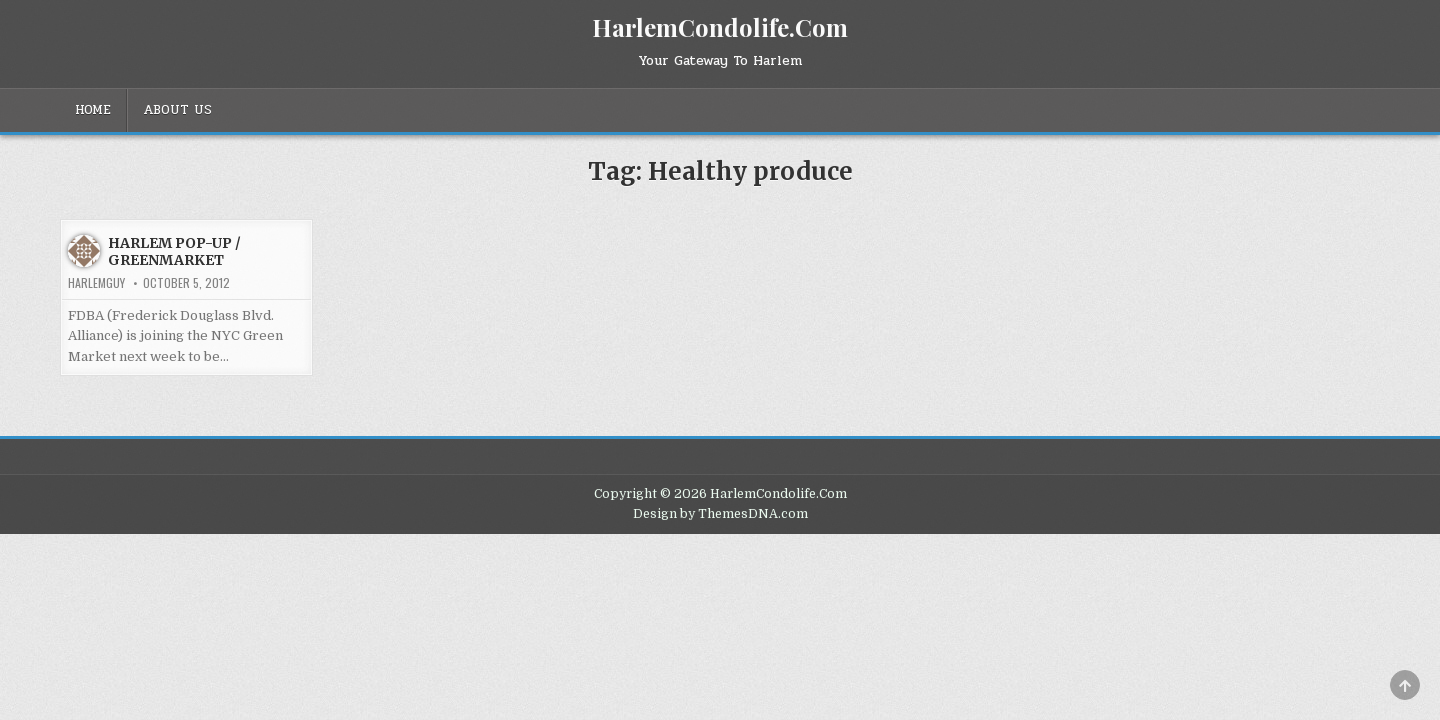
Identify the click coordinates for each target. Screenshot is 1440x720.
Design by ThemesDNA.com (720, 514)
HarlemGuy (96, 283)
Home (93, 110)
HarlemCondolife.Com (720, 27)
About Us (177, 110)
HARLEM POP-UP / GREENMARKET (174, 251)
